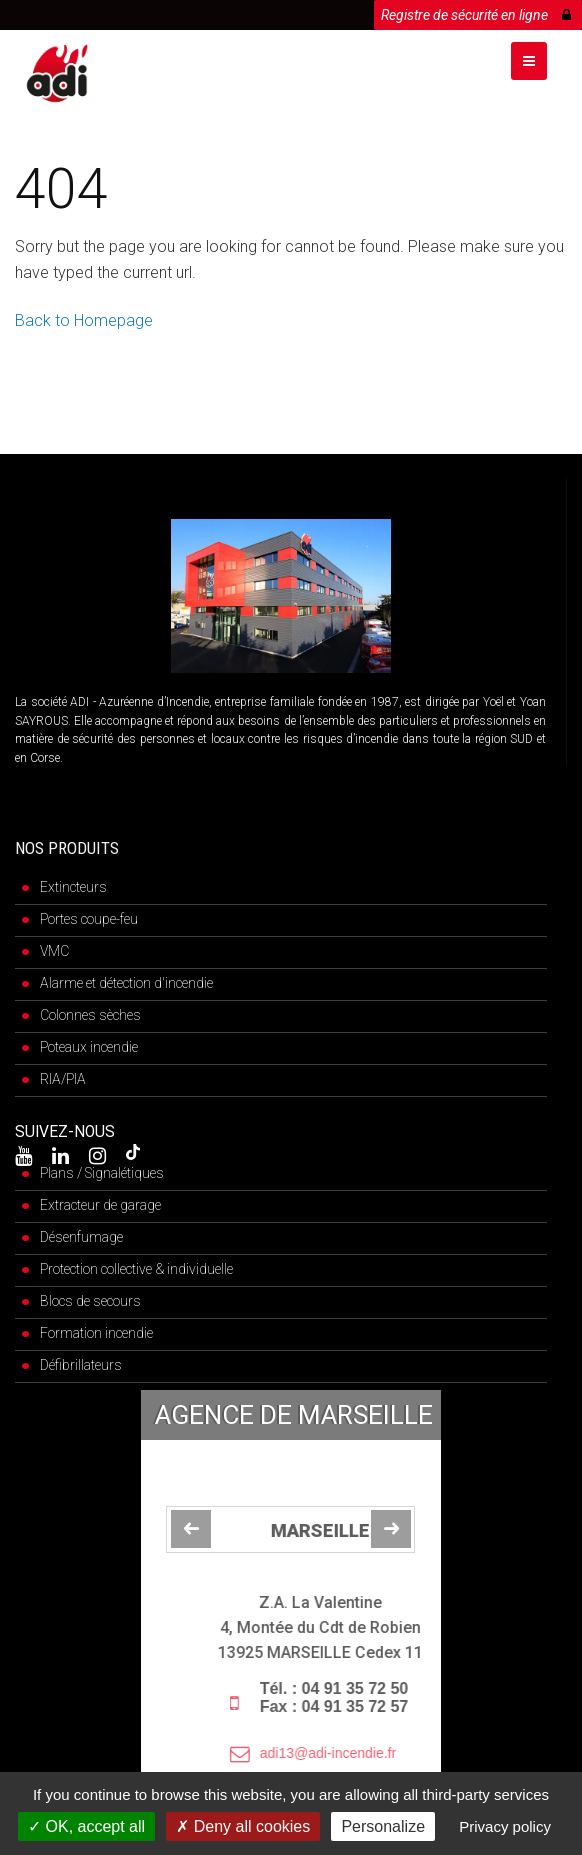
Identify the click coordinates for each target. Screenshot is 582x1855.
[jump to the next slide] (391, 1529)
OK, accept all (86, 1826)
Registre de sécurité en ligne (476, 11)
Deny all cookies (243, 1826)
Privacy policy (505, 1826)
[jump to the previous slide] (191, 1529)
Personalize (383, 1826)
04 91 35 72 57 (398, 1706)
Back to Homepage (84, 320)
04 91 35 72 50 (398, 1688)
